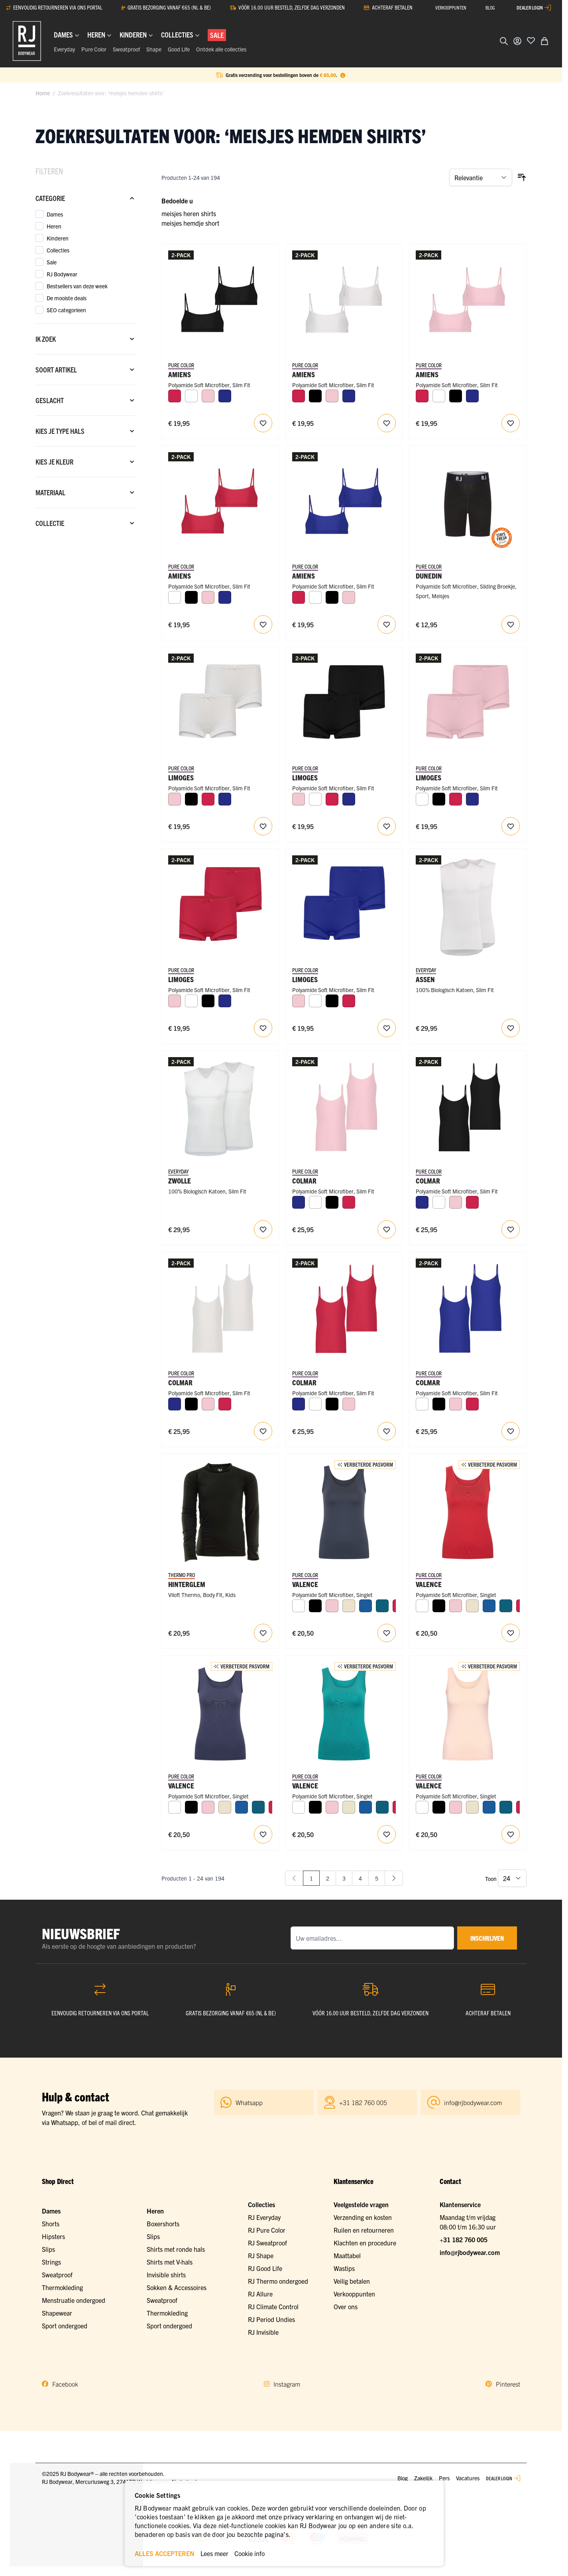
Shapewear (57, 2313)
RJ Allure (260, 2294)
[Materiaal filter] (85, 492)
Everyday (64, 49)
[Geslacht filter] (85, 400)
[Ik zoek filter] (85, 339)
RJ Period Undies (271, 2319)
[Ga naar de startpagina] (27, 41)
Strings (51, 2262)
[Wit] (191, 396)
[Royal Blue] (224, 396)
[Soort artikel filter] (85, 369)
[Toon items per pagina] (512, 1878)
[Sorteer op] (480, 177)
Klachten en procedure (365, 2243)
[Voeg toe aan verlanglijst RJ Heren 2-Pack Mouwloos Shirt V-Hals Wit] (263, 1229)
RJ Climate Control (273, 2306)
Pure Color (93, 49)
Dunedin (429, 575)
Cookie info (249, 2553)
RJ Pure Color (266, 2230)
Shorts (50, 2223)
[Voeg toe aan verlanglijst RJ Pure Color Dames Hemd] (386, 1633)
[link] (294, 1878)
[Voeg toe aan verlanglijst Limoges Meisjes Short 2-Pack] (263, 826)
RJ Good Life (265, 2268)
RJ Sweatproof (267, 2243)
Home (42, 93)
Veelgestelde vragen (361, 2204)
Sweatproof (126, 49)
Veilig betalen (352, 2281)
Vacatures (468, 2477)
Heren (155, 2211)
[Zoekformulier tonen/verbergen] (504, 41)
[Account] (517, 41)
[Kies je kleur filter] (85, 462)
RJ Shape (260, 2255)
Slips (48, 2249)
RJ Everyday (264, 2217)
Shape (153, 49)
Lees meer (214, 2553)
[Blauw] (365, 1605)
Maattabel (347, 2255)
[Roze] (208, 396)
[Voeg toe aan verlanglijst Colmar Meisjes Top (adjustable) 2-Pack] (386, 1229)
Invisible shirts (166, 2275)
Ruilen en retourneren (364, 2230)
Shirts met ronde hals (176, 2249)
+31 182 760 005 (463, 2239)
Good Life (179, 49)
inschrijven (487, 1938)
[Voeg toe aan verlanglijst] (531, 40)
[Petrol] (382, 1605)
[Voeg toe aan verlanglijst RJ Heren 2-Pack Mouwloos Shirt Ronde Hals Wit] (510, 1028)
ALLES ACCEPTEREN (165, 2553)
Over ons (346, 2306)
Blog (402, 2477)
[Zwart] (315, 396)
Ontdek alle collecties (221, 49)
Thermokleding (62, 2287)
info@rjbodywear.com (470, 2252)
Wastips (344, 2268)
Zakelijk (423, 2477)
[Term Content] (343, 75)
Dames (51, 2211)
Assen (425, 979)
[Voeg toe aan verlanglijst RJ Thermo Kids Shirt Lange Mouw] (263, 1633)
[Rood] (174, 396)
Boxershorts (163, 2223)
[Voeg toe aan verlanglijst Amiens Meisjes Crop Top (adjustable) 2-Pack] (263, 423)
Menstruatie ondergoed (73, 2300)
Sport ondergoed (64, 2326)
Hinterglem (186, 1584)
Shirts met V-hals (170, 2262)
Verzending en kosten (363, 2217)
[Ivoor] (348, 1605)
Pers (444, 2477)
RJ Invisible (263, 2332)
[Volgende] (394, 1878)
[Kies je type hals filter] (85, 431)
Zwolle (179, 1180)
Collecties (261, 2204)
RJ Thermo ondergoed (278, 2281)
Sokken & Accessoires (176, 2287)
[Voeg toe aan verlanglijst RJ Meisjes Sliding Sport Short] (510, 624)
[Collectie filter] (85, 523)
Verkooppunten (354, 2294)
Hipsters (53, 2236)
